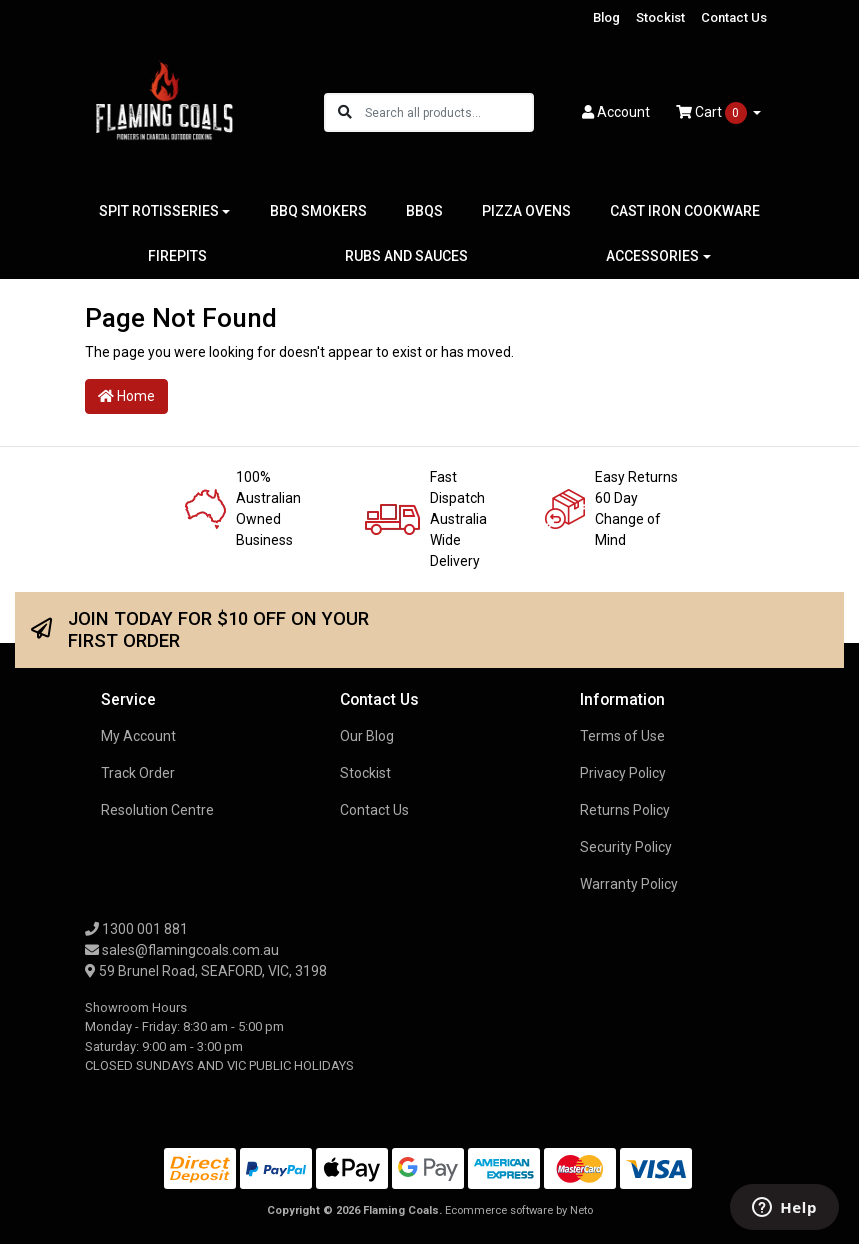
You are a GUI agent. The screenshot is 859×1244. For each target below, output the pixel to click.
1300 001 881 (136, 929)
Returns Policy (625, 810)
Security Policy (626, 847)
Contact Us (734, 17)
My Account (138, 736)
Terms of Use (622, 736)
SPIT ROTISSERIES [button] (159, 211)
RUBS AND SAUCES (406, 256)
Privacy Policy (623, 773)
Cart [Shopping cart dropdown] (713, 113)
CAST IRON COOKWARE (685, 211)
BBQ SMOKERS (318, 211)
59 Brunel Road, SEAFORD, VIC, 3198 (206, 971)
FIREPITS (177, 256)
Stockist (660, 17)
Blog (606, 17)
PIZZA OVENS (526, 211)
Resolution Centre (157, 810)
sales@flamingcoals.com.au (182, 950)
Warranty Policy (629, 884)
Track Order (138, 773)
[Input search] (448, 112)
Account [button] (616, 112)
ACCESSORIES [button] (652, 256)
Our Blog (367, 736)
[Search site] (345, 112)
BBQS (424, 211)
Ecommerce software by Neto (519, 1210)
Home (126, 396)
